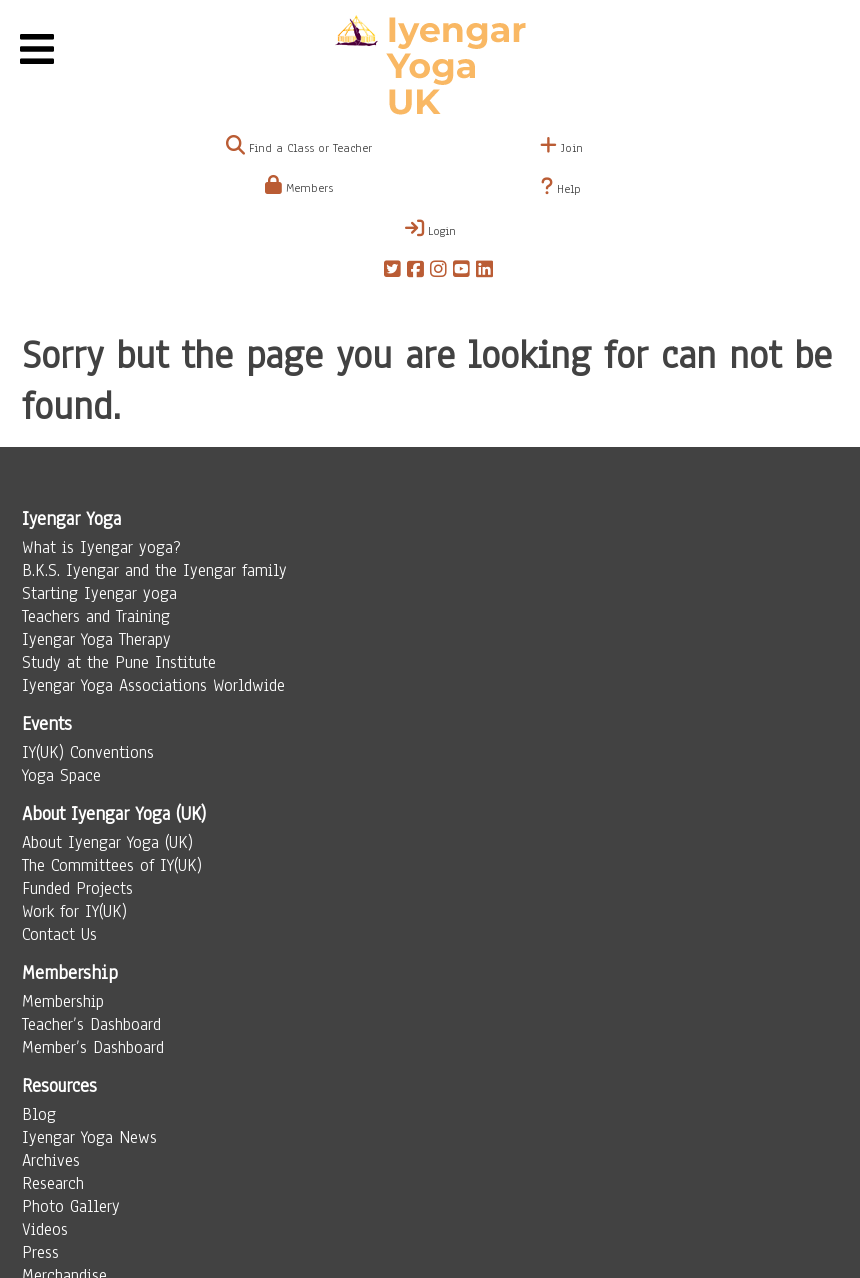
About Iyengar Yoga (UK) (107, 842)
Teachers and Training (96, 616)
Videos (45, 1229)
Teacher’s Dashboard (91, 1024)
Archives (51, 1160)
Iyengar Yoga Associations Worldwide (153, 685)
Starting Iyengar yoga (99, 593)
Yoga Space (61, 775)
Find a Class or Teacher (299, 148)
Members (299, 188)
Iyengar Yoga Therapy (96, 639)
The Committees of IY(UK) (112, 865)
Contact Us (59, 934)
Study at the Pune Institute (119, 662)
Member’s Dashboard (93, 1047)
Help (561, 187)
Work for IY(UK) (74, 911)
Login (430, 229)
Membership (63, 1001)
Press (40, 1252)
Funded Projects (77, 888)
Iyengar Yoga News (89, 1137)
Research (53, 1183)
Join (561, 148)
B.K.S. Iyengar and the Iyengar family (154, 570)
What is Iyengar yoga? (101, 547)
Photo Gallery (71, 1206)
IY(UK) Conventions (88, 752)
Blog (39, 1114)
